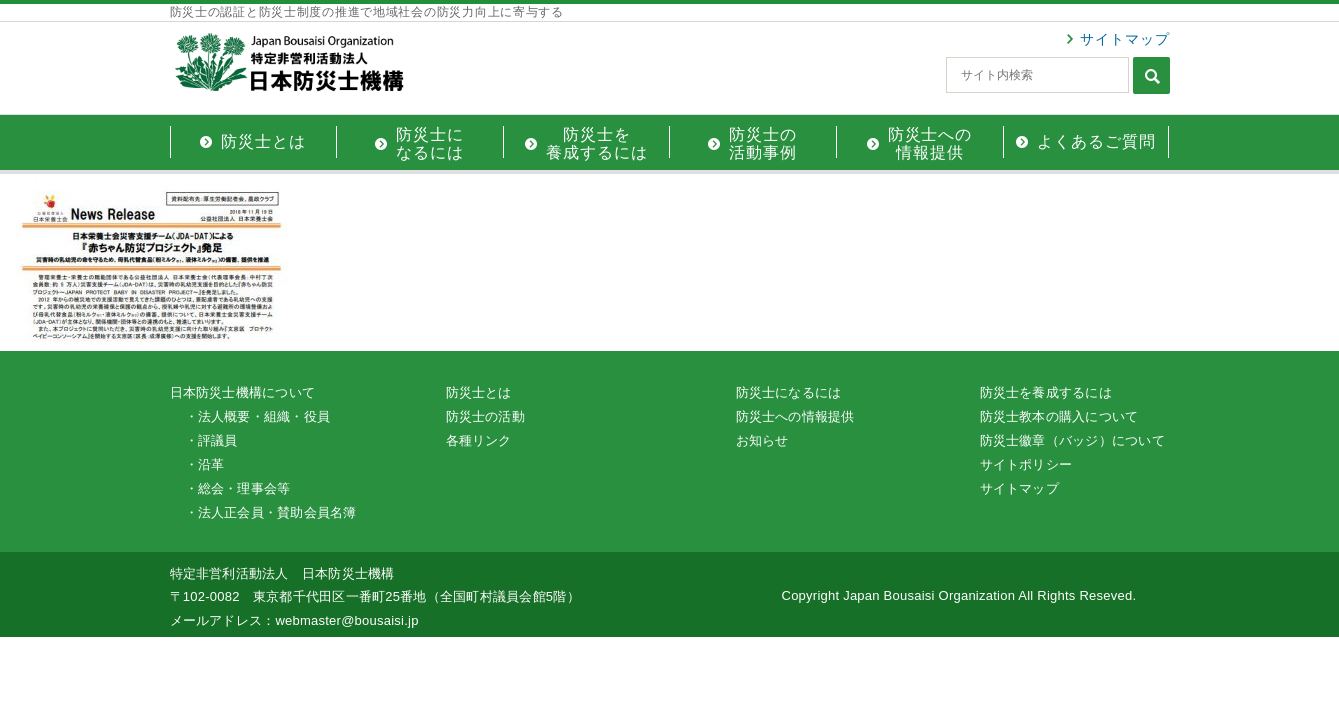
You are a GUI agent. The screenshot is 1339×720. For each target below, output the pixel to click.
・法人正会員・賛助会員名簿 (271, 512)
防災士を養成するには (1046, 392)
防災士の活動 (485, 416)
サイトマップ (1124, 39)
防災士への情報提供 (795, 416)
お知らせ (762, 440)
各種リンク (479, 440)
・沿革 (205, 464)
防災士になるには (789, 392)
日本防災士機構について (243, 392)
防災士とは (479, 392)
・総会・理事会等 (238, 488)
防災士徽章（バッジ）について (1072, 440)
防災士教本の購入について (1059, 416)
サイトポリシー (1026, 464)
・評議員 (211, 440)
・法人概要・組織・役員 (258, 416)
